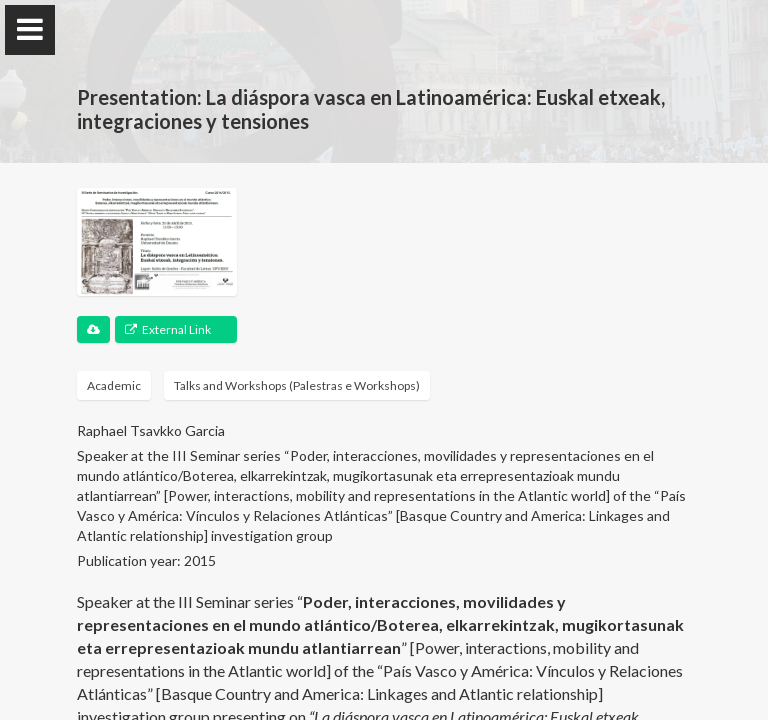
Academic (114, 385)
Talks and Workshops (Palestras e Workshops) (297, 385)
